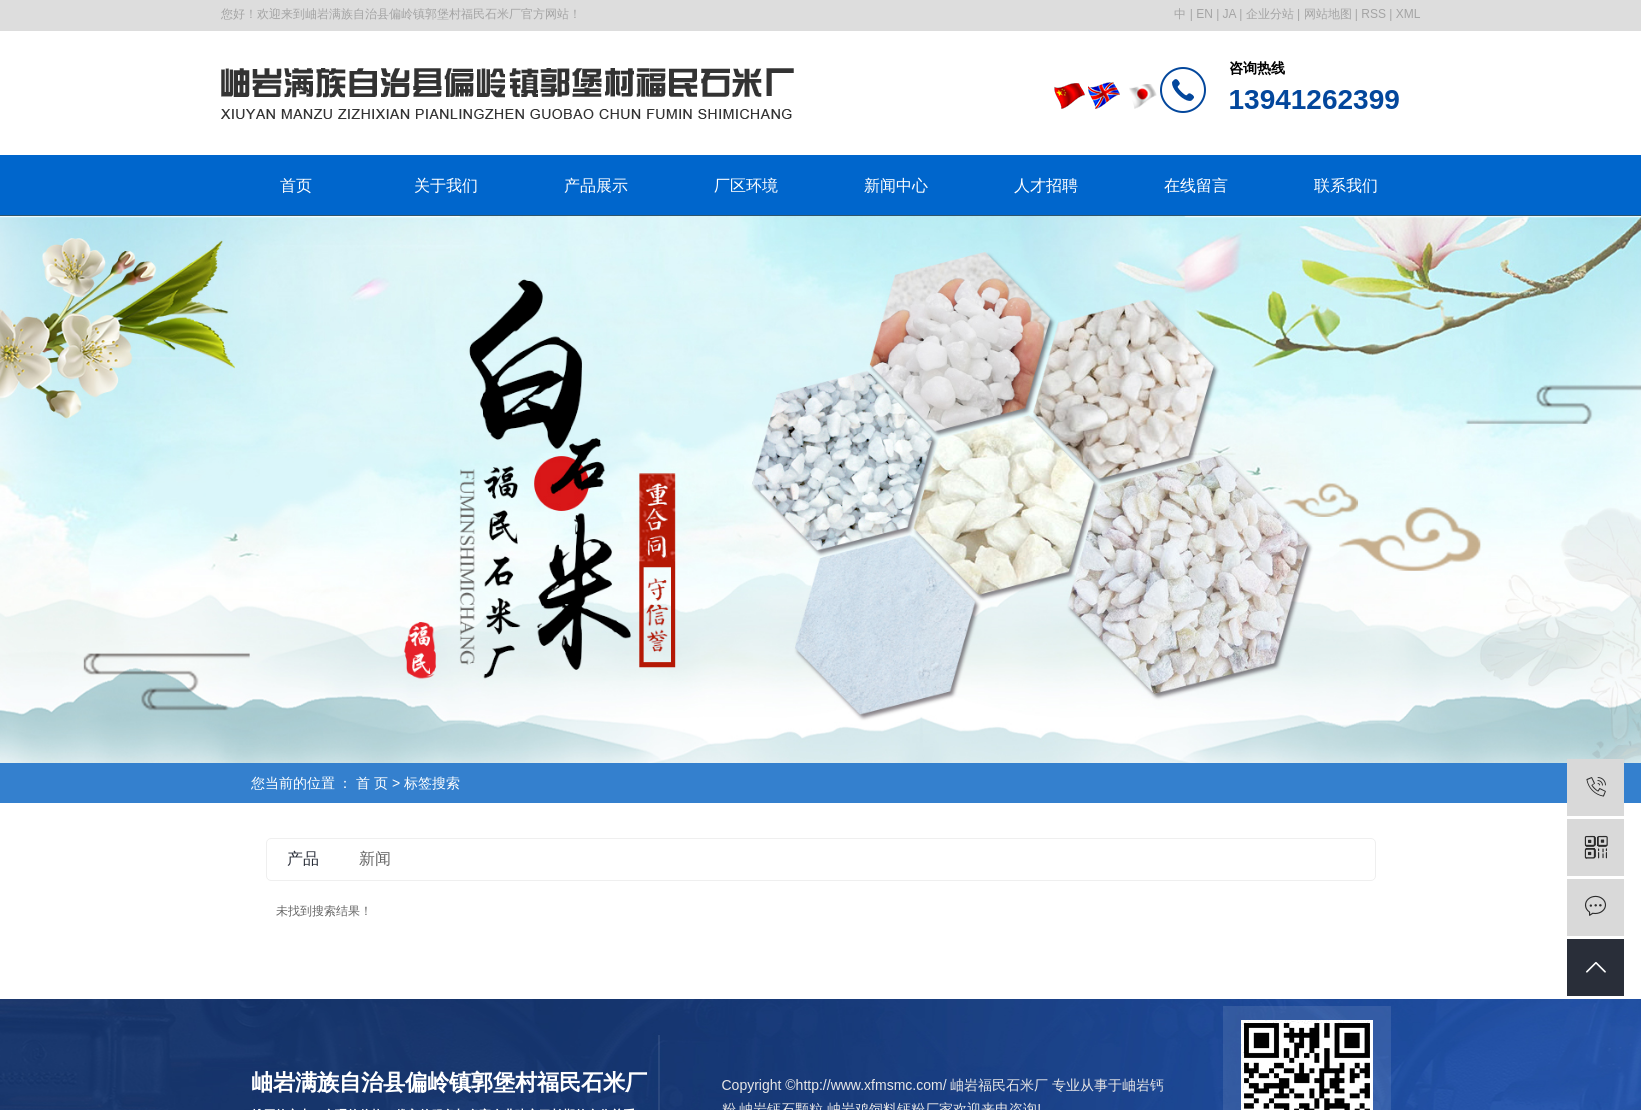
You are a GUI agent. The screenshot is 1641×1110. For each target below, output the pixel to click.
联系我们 (1346, 185)
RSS (1373, 14)
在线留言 (1196, 185)
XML (1408, 14)
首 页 (372, 783)
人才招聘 (1046, 185)
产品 (303, 858)
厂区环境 (746, 185)
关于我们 (446, 185)
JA (1229, 14)
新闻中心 (896, 185)
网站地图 (1328, 14)
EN (1204, 14)
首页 (296, 185)
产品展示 (596, 185)
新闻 (375, 858)
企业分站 (1270, 14)
